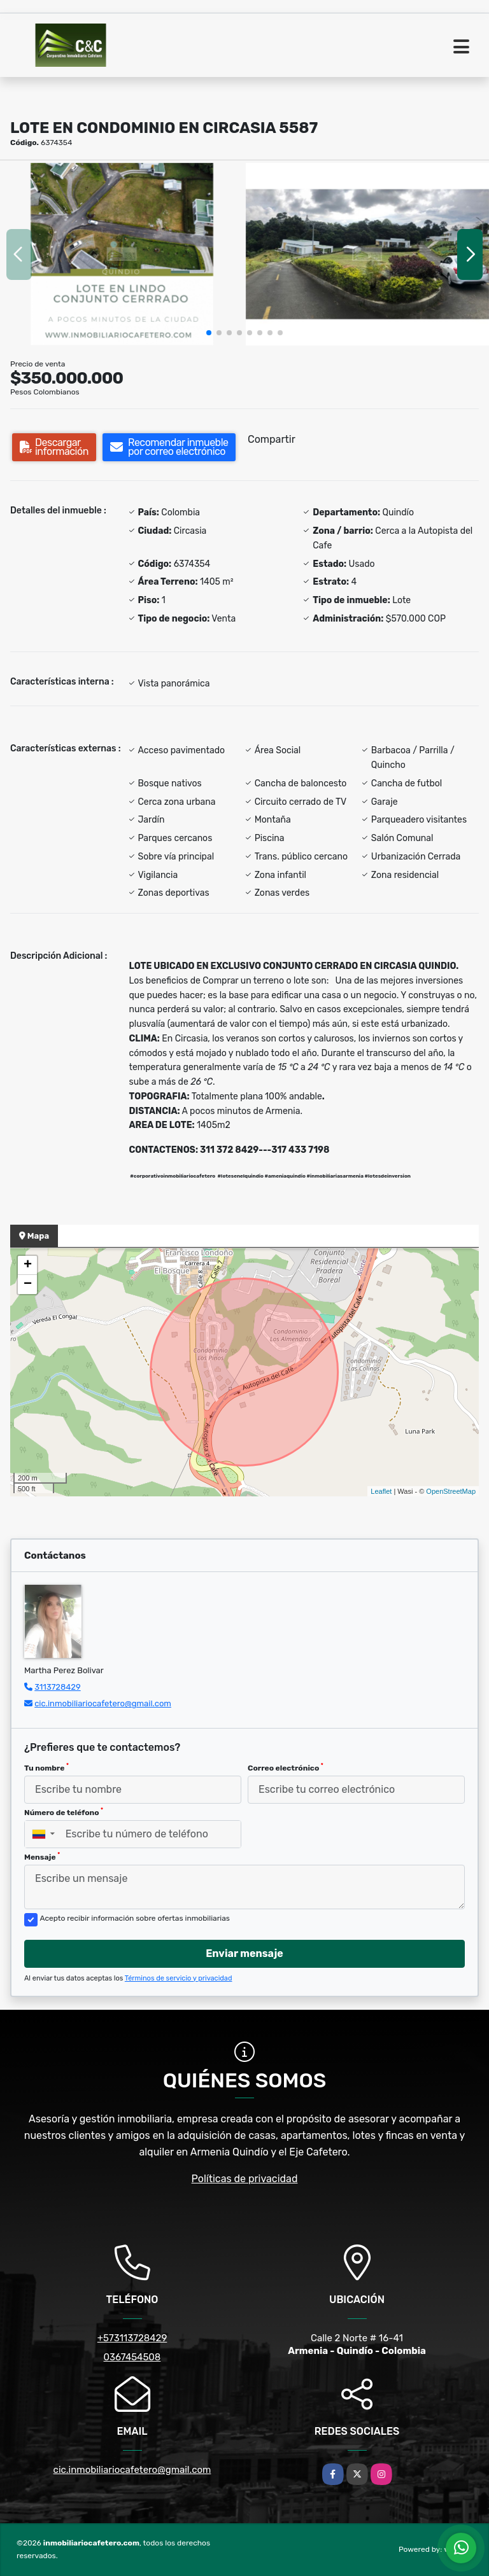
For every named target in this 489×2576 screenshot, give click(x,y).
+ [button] (28, 1265)
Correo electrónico (285, 1767)
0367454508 (132, 2357)
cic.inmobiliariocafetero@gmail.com (102, 1703)
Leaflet (381, 1491)
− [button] (28, 1284)
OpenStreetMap (451, 1491)
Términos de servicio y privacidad (178, 1978)
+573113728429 (132, 2338)
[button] (208, 332)
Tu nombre (46, 1767)
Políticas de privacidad (245, 2179)
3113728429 (57, 1687)
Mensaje (42, 1856)
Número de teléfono (63, 1812)
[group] (122, 254)
